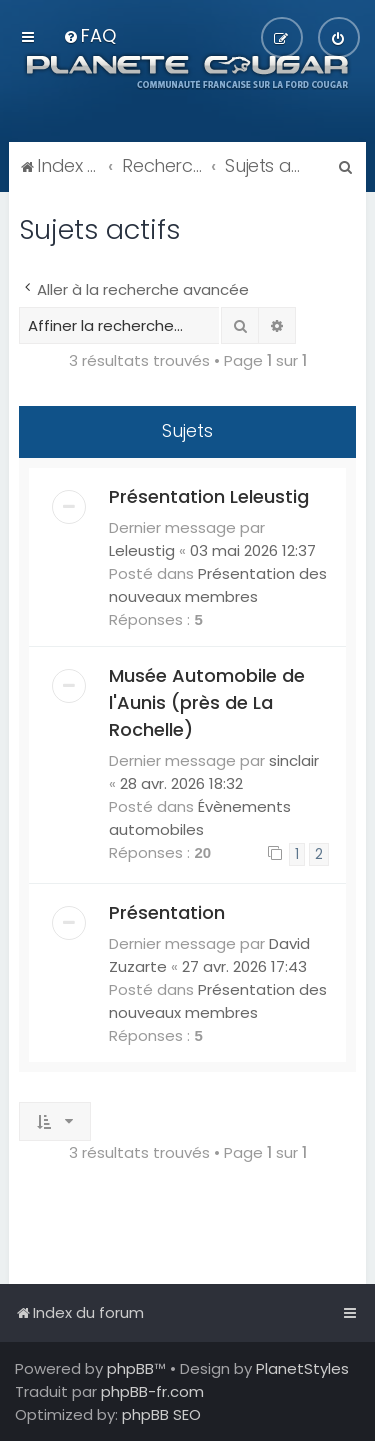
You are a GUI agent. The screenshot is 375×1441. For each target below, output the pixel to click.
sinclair (294, 760)
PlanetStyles (302, 1368)
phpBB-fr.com (152, 1391)
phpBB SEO (161, 1414)
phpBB (130, 1368)
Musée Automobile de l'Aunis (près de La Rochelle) (207, 702)
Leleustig (142, 550)
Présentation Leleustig (209, 496)
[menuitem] (89, 35)
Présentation (167, 912)
